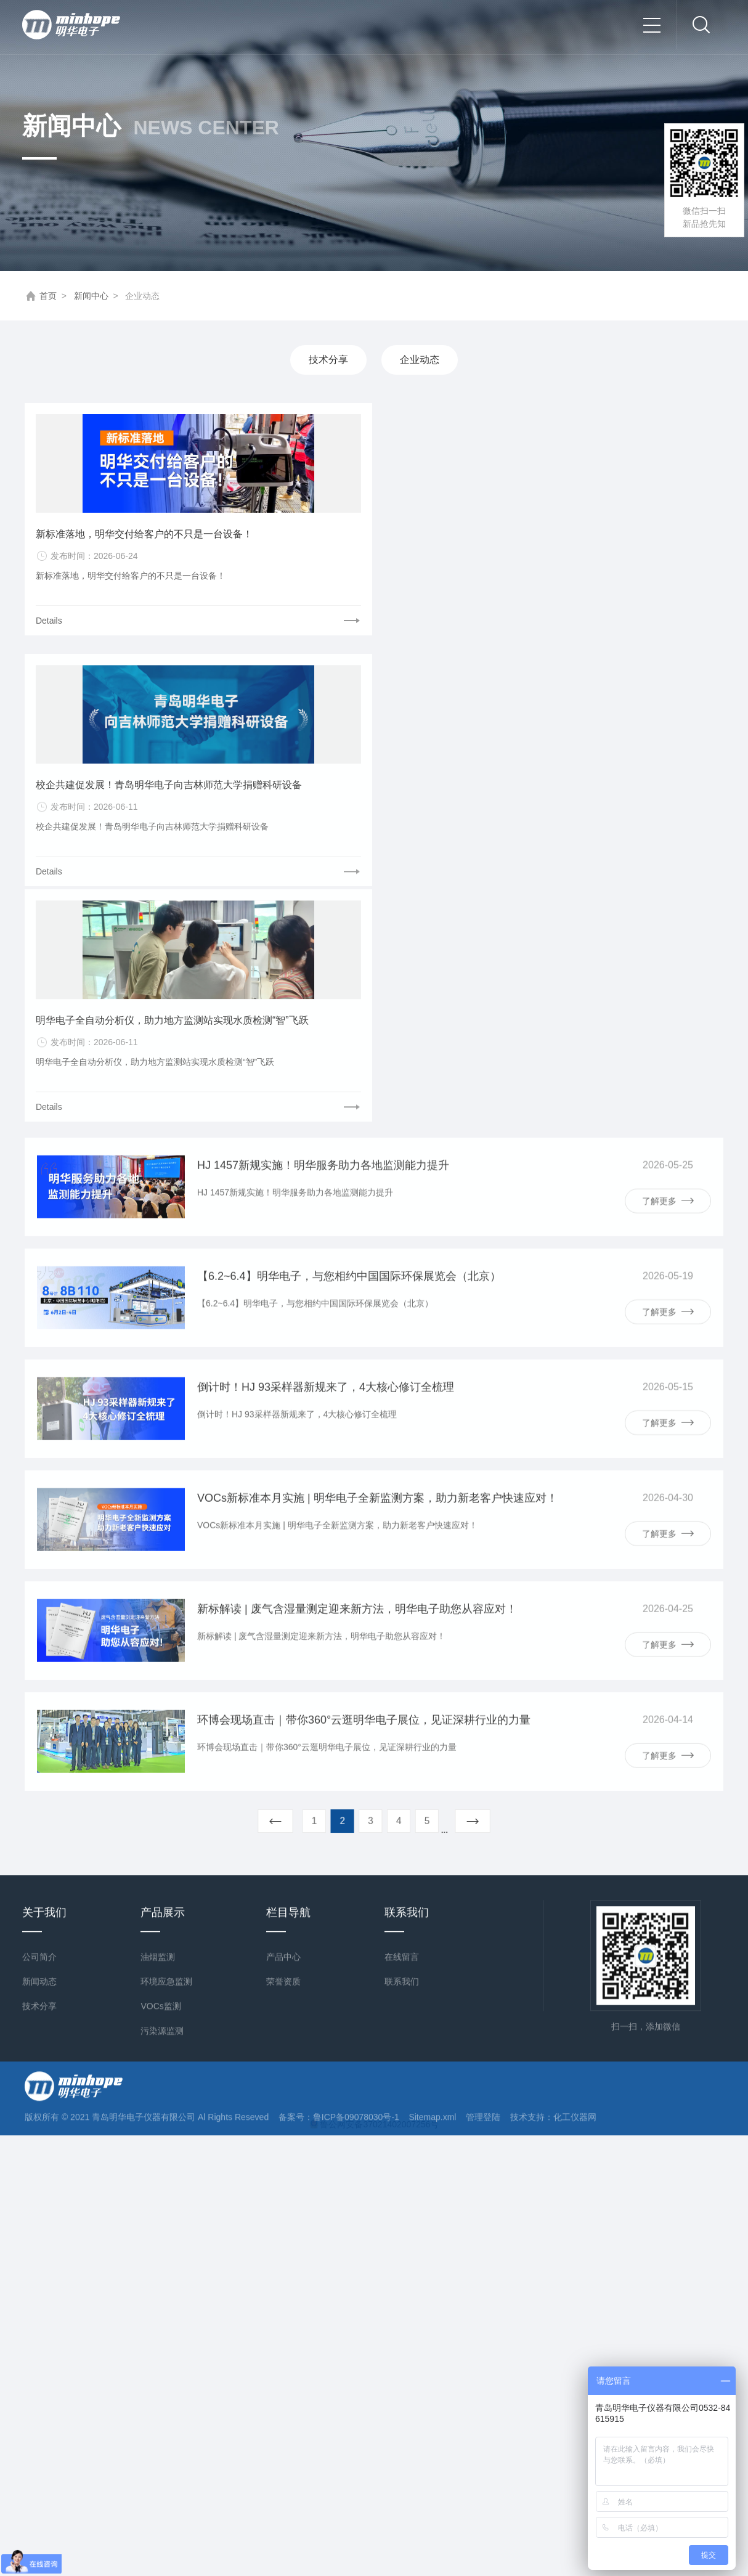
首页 (48, 296)
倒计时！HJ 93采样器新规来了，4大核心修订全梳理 (325, 962)
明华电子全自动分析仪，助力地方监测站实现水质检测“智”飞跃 (609, 656)
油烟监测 (157, 1605)
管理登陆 (483, 1766)
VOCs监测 (160, 1655)
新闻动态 (39, 1630)
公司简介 (39, 1605)
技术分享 (328, 359)
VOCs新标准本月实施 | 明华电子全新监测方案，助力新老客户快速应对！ (377, 1073)
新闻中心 (91, 296)
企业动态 (419, 359)
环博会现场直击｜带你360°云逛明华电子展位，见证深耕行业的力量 (364, 1295)
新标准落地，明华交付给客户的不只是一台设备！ (136, 535)
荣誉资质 (283, 1630)
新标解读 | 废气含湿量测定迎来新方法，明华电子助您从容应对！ (357, 1184)
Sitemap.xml (432, 1766)
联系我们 (401, 1630)
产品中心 (283, 1605)
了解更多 (668, 776)
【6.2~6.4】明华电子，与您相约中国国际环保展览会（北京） (349, 851)
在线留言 (401, 1605)
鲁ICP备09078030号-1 (356, 1766)
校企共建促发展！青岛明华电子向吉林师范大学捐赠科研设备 (373, 656)
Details (50, 622)
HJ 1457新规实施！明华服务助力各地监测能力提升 (323, 740)
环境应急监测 (166, 1630)
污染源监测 (162, 1679)
